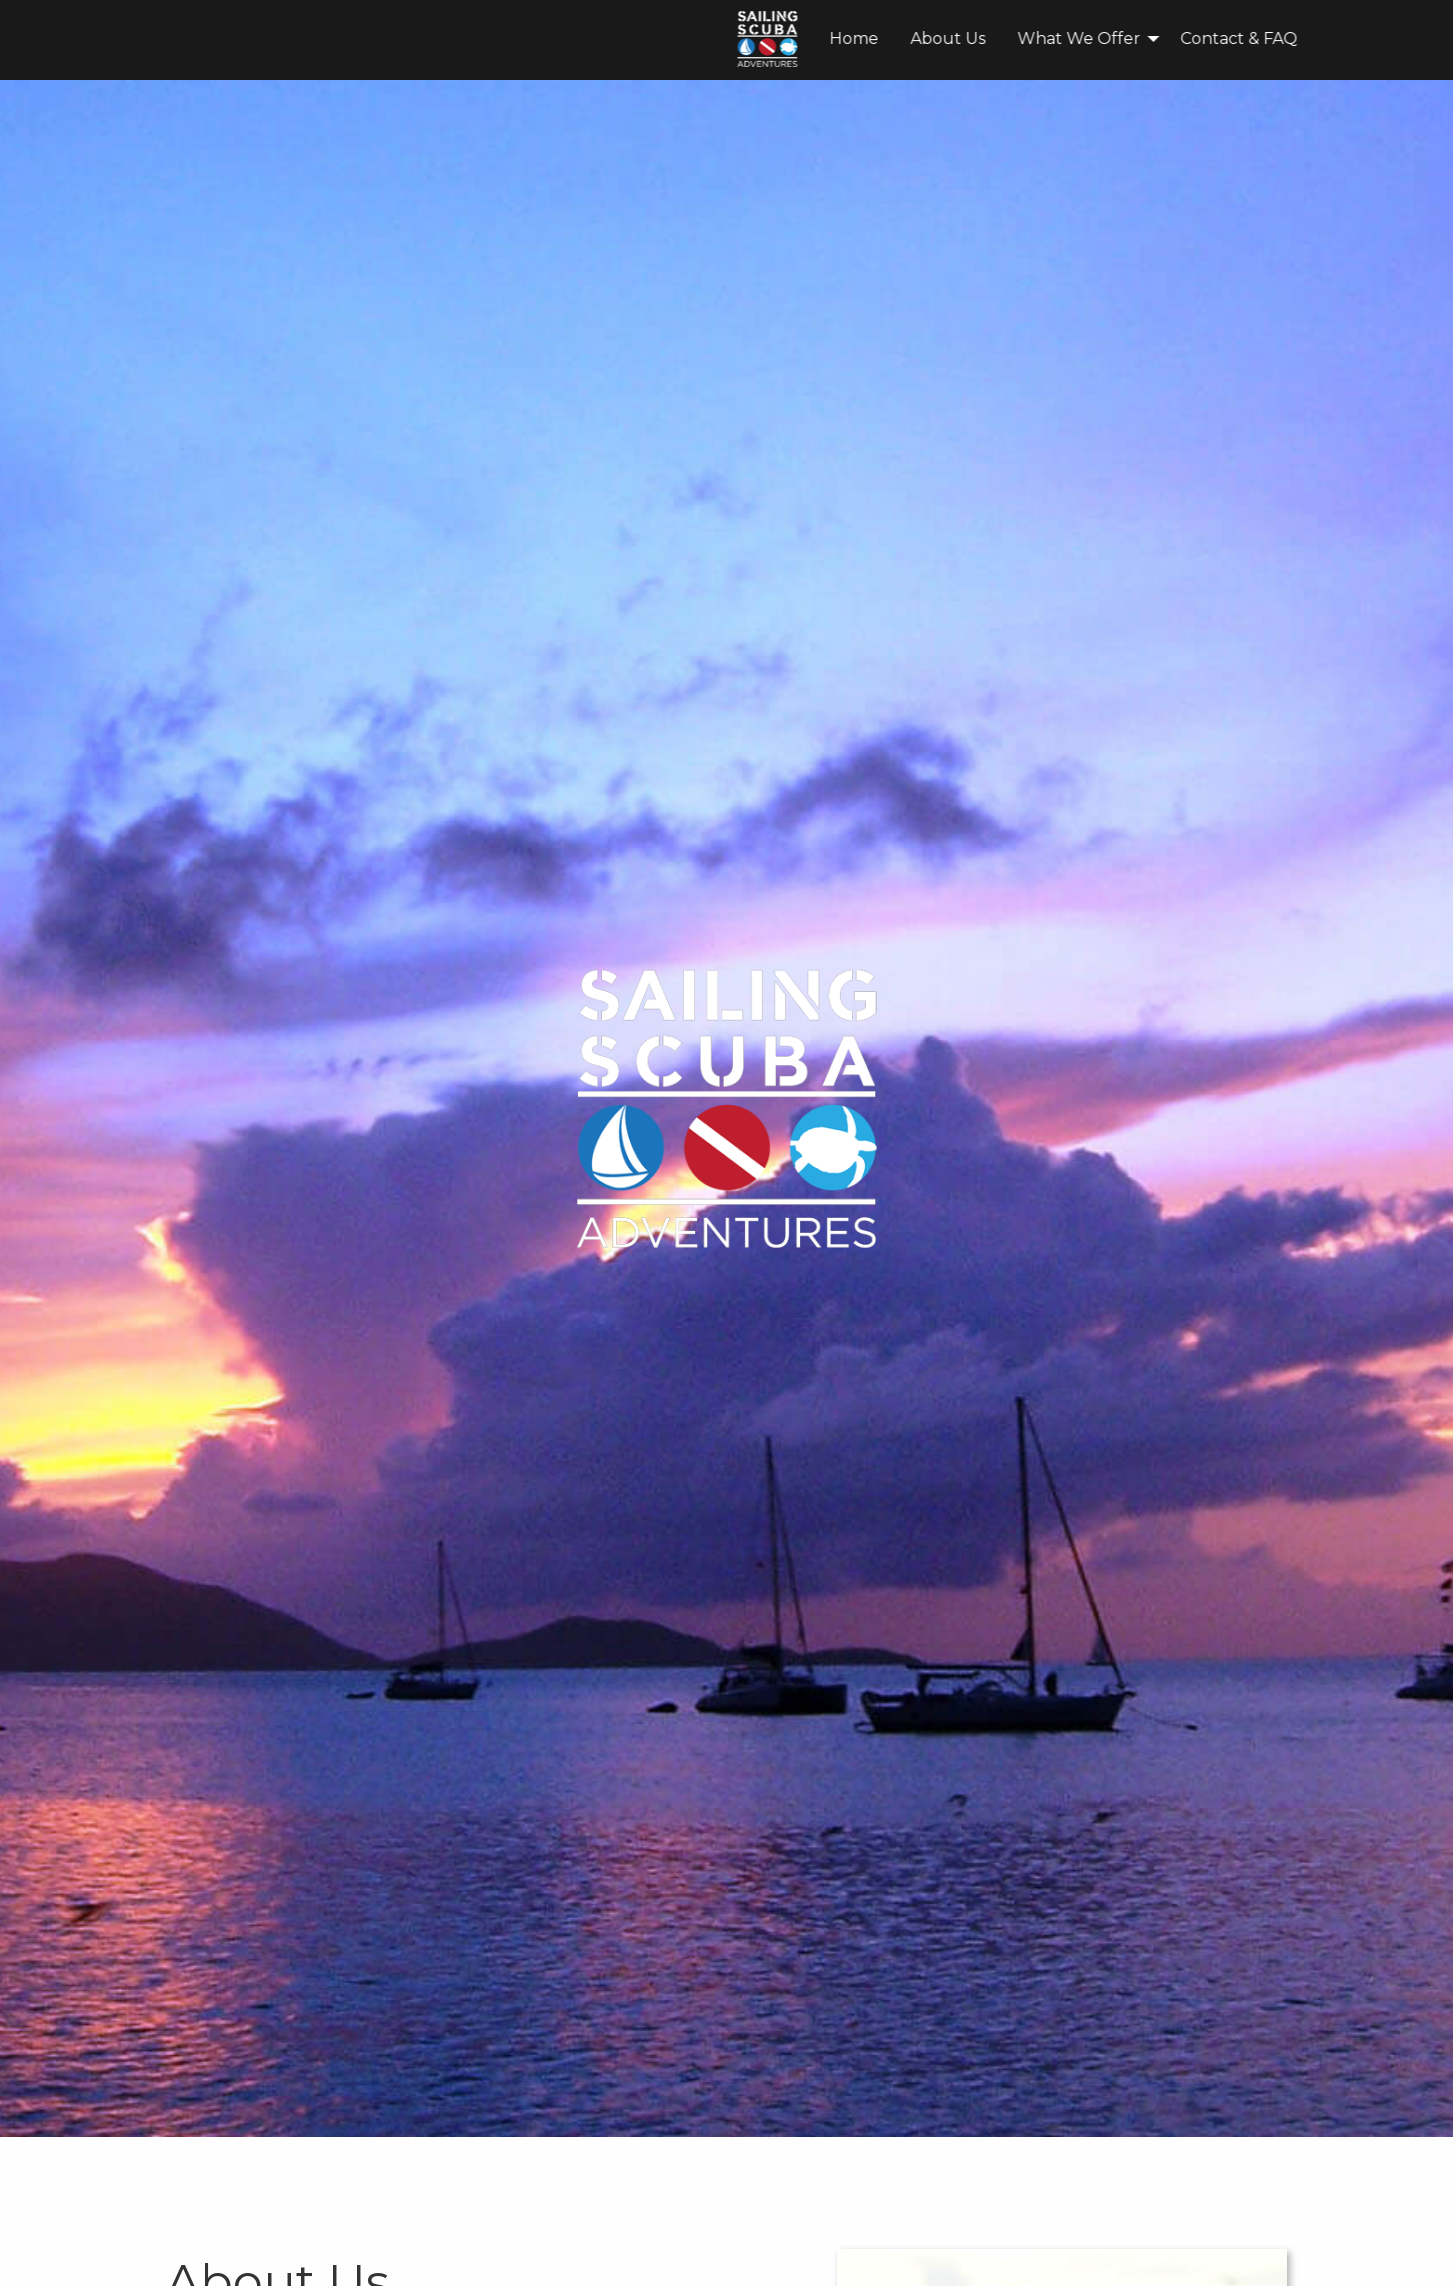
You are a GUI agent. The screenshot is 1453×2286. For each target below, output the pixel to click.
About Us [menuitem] (657, 38)
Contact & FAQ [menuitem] (948, 38)
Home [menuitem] (563, 38)
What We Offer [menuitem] (788, 38)
